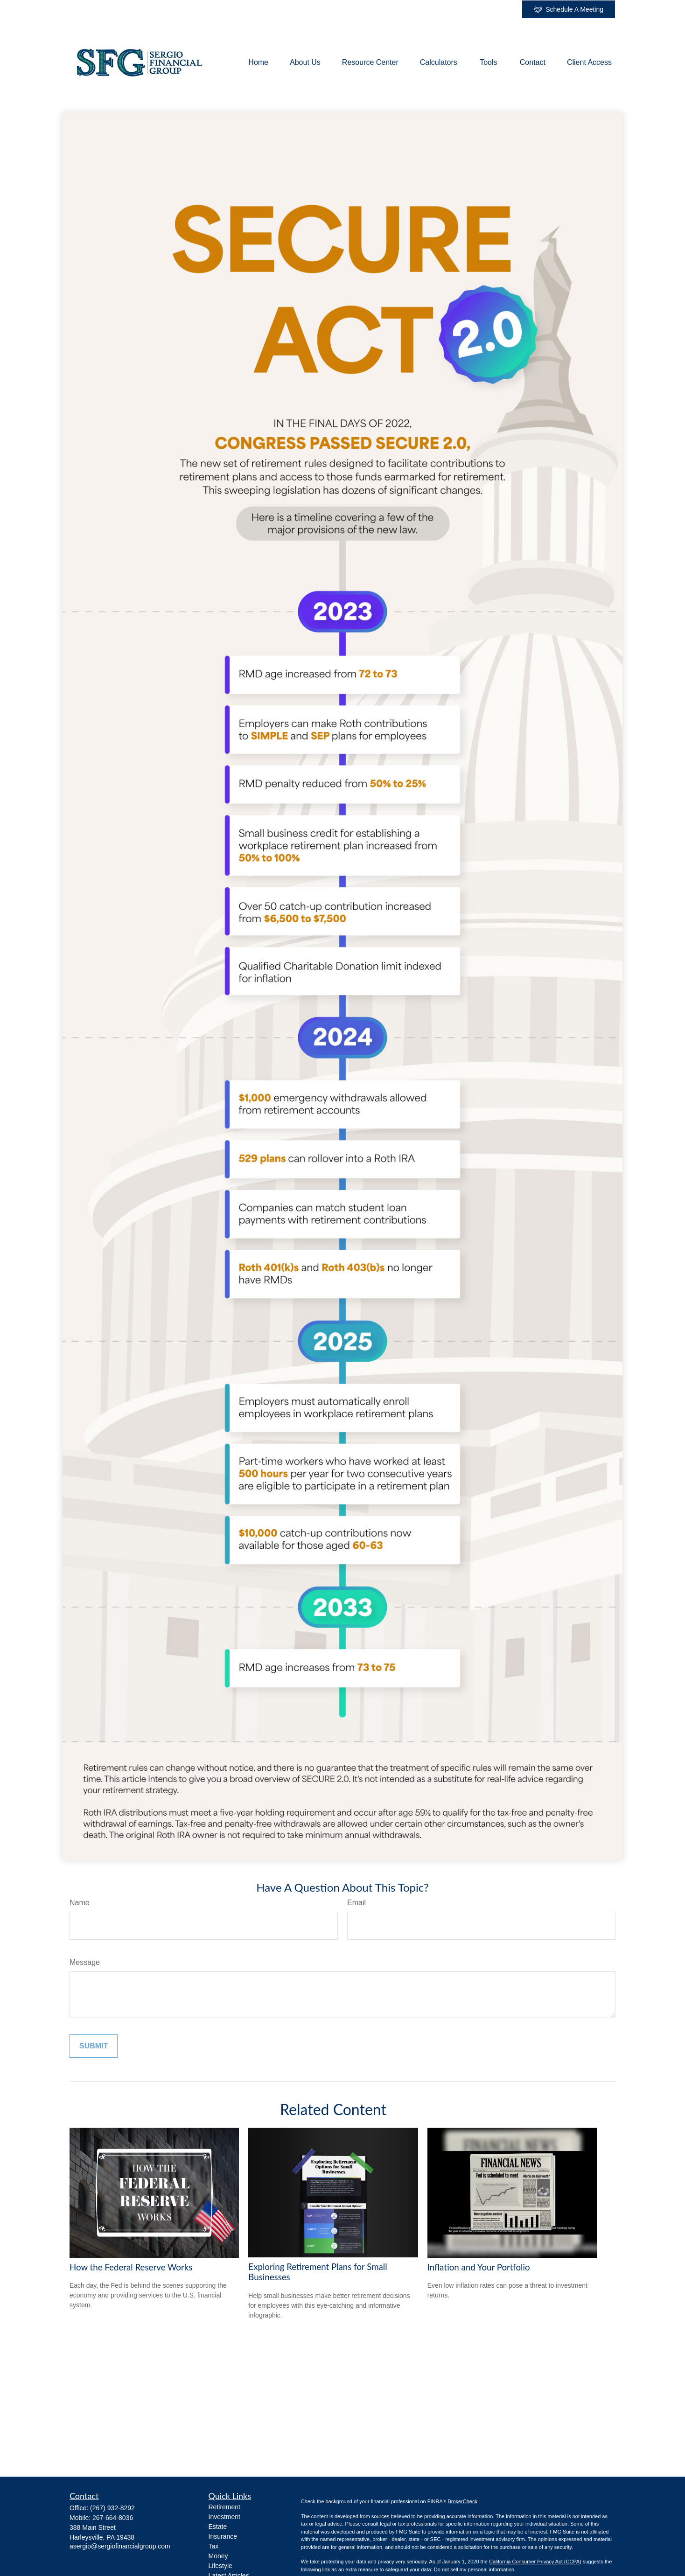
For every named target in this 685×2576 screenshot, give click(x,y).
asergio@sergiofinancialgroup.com (120, 2546)
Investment (224, 2516)
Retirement (224, 2507)
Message (85, 1962)
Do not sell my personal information (474, 2569)
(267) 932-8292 (112, 2508)
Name (80, 1903)
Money (218, 2556)
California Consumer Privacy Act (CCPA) (535, 2561)
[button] (258, 63)
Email (356, 1903)
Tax (214, 2546)
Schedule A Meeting (568, 10)
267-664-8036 (112, 2517)
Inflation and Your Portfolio (478, 2267)
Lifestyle (220, 2565)
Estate (218, 2526)
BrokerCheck (462, 2501)
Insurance (223, 2536)
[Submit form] (94, 2046)
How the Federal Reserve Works (131, 2267)
